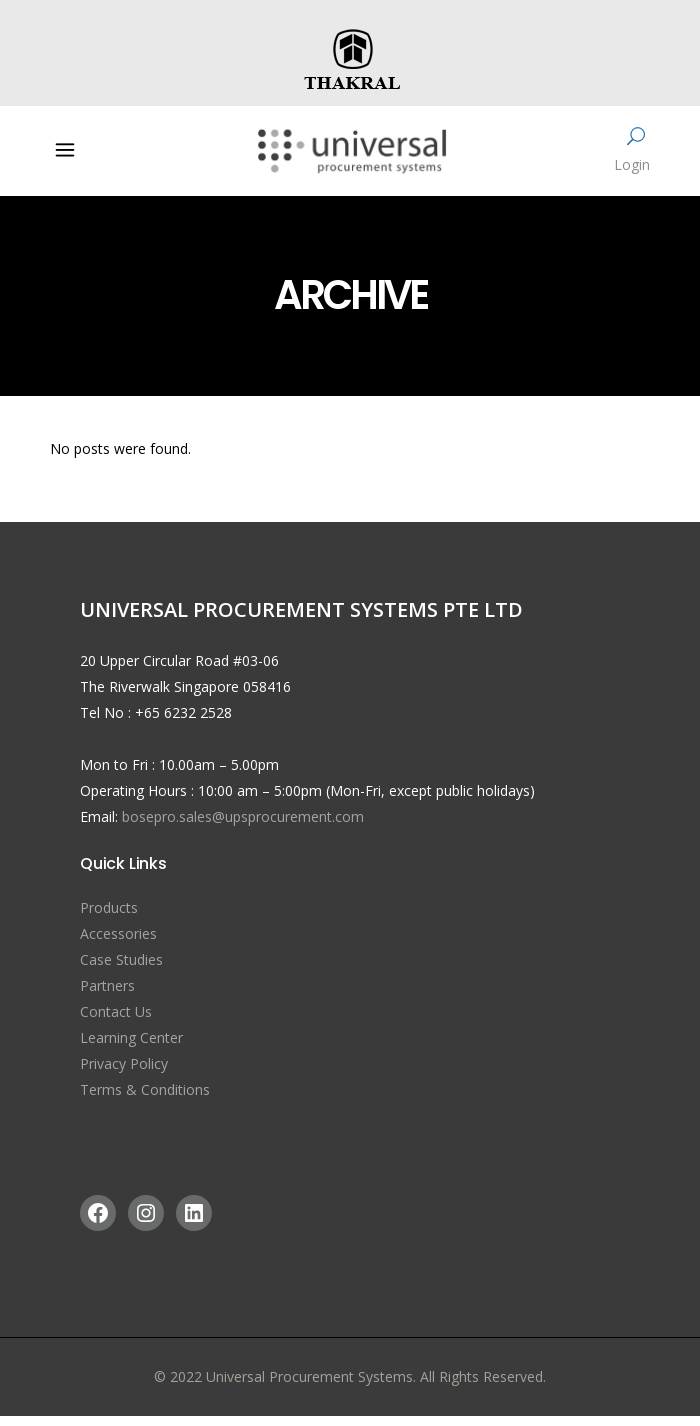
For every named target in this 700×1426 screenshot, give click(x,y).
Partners (107, 985)
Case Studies (121, 959)
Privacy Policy (124, 1063)
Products (109, 907)
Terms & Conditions (145, 1089)
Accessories (118, 933)
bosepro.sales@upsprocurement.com (243, 816)
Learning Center (131, 1037)
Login (632, 164)
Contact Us (116, 1011)
